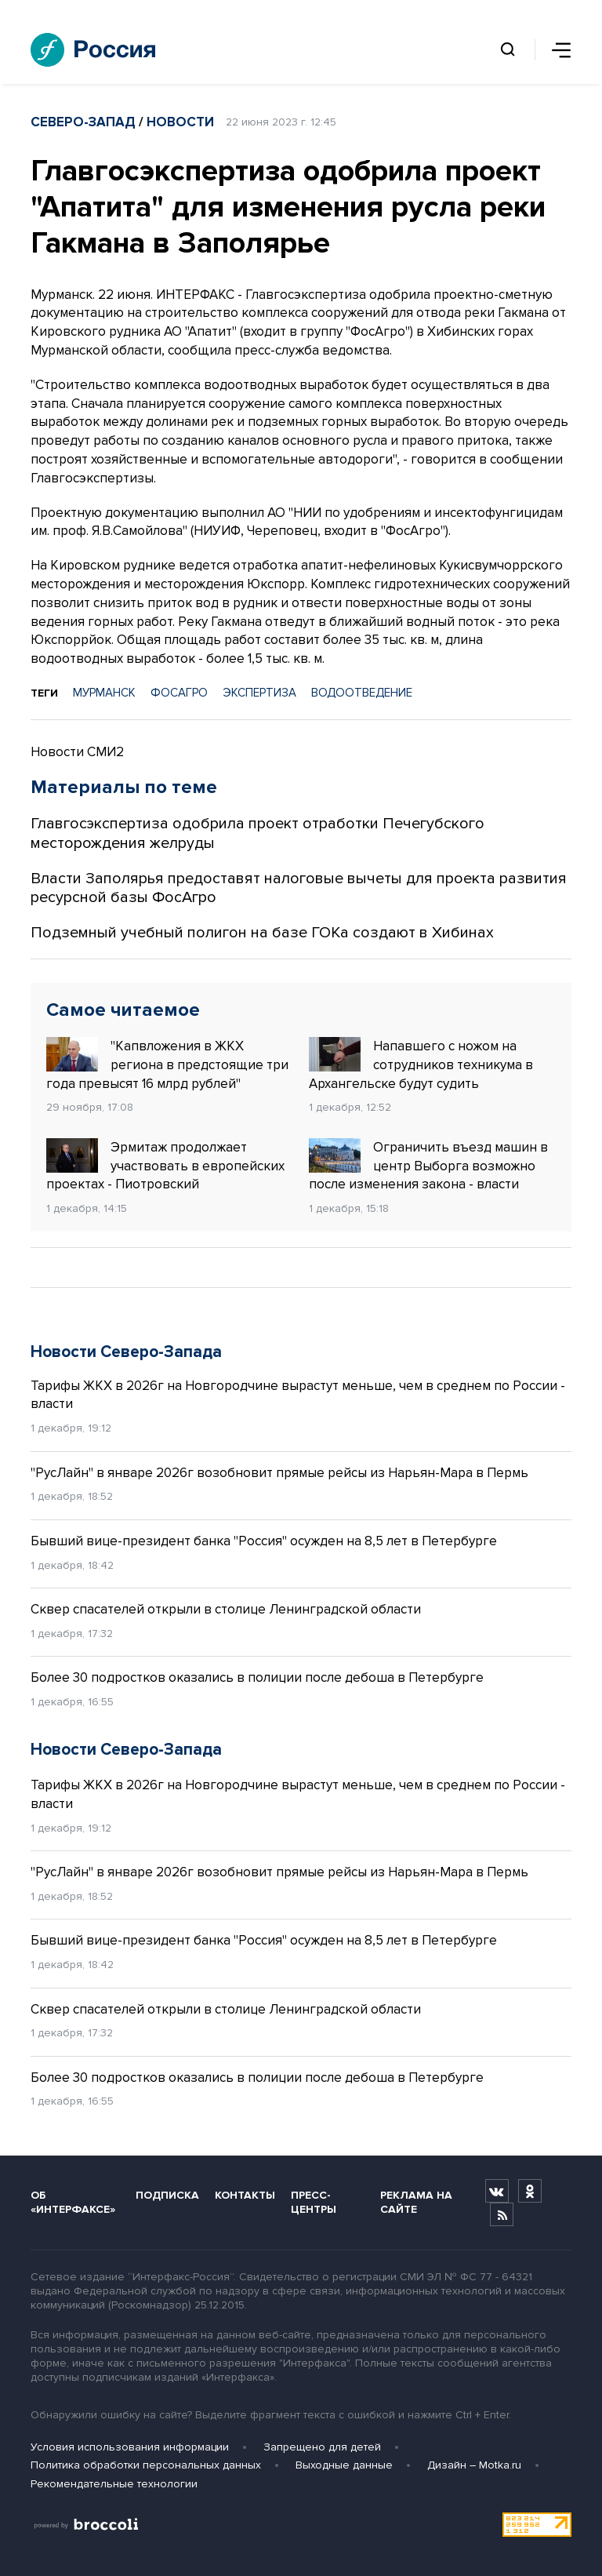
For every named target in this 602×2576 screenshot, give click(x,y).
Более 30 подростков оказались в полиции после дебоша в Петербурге (257, 1677)
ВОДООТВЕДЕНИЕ (361, 693)
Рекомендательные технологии (114, 2483)
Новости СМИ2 (77, 752)
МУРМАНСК (104, 693)
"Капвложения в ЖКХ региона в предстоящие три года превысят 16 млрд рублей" (167, 1064)
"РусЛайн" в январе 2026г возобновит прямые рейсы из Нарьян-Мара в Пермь (279, 1472)
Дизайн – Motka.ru (474, 2465)
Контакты (245, 2195)
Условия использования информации (130, 2447)
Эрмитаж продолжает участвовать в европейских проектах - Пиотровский (165, 1165)
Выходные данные (344, 2465)
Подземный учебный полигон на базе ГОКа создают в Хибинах (262, 932)
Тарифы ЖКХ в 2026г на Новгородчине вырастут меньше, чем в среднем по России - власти (298, 1395)
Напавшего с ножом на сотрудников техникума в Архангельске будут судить (421, 1064)
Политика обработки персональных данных (146, 2465)
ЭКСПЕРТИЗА (259, 693)
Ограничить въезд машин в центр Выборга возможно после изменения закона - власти (428, 1165)
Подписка (167, 2195)
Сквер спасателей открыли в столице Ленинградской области (226, 1609)
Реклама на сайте (416, 2202)
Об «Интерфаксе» (73, 2202)
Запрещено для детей (322, 2447)
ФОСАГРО (179, 693)
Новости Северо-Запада (126, 1352)
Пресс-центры (313, 2202)
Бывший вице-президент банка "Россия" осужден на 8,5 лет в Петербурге (264, 1541)
